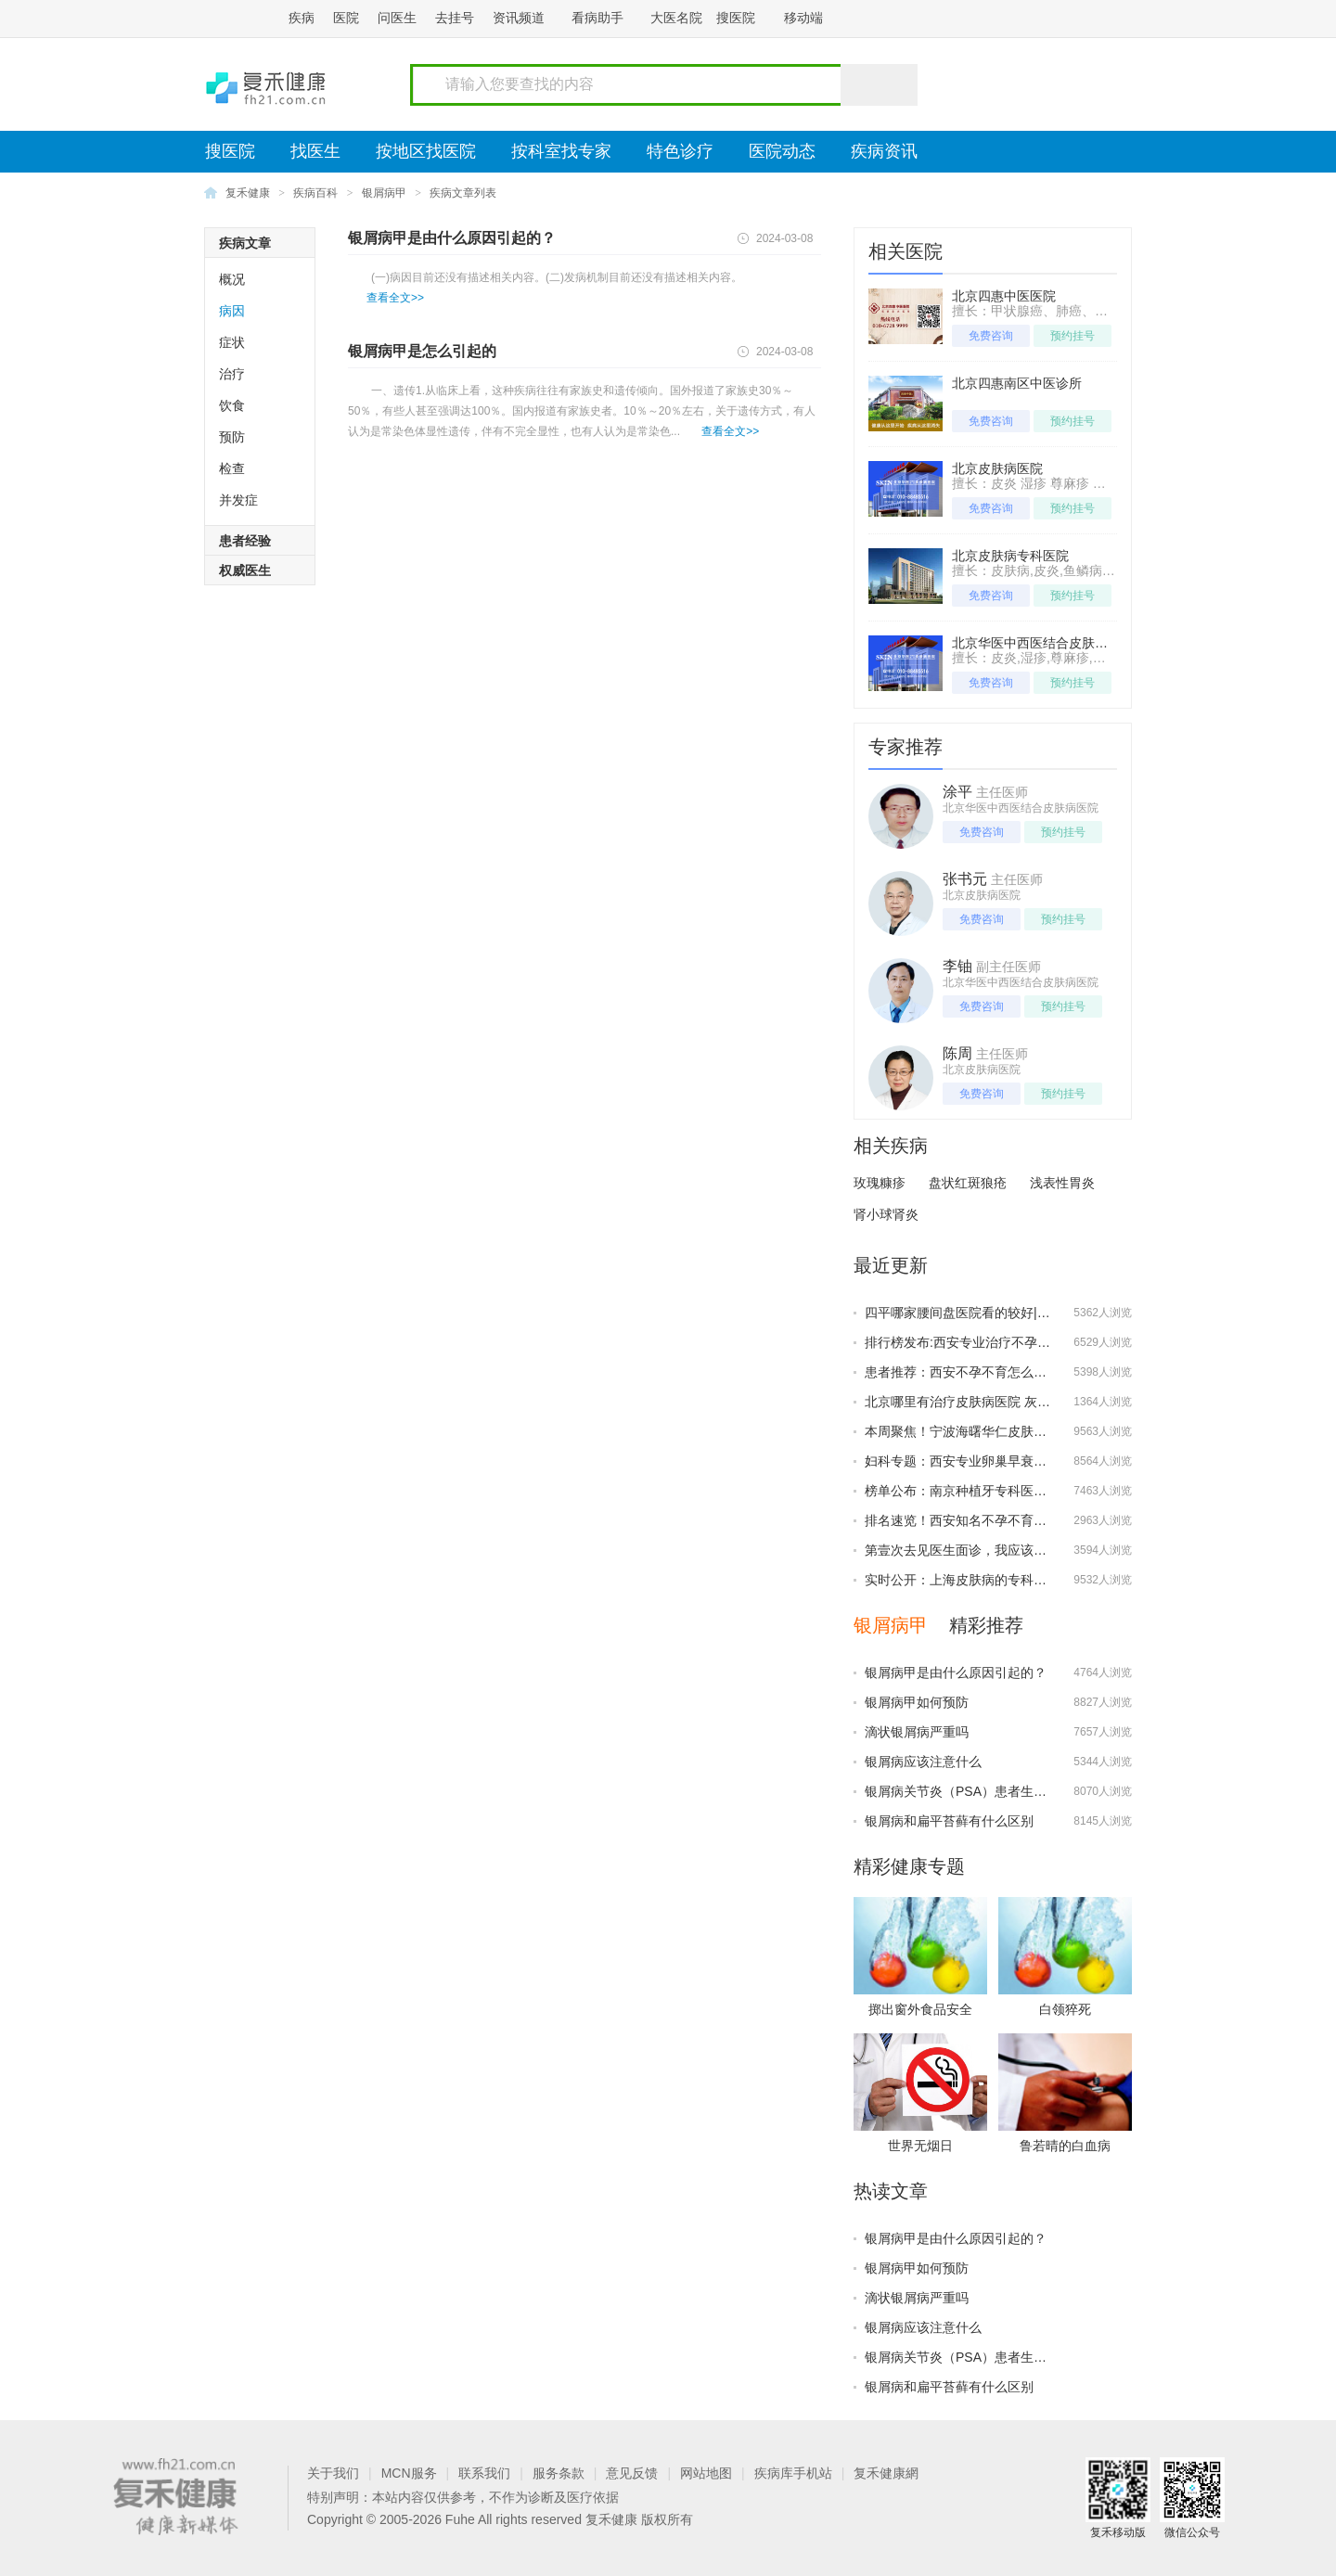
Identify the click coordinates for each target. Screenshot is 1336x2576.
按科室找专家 (561, 151)
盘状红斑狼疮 (968, 1182)
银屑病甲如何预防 (917, 1702)
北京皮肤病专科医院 (1010, 555)
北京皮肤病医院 (997, 468)
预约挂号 (1072, 335)
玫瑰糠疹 (880, 1182)
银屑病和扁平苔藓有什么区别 (949, 1820)
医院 (346, 17)
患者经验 (245, 540)
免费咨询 (991, 335)
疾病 (302, 17)
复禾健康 (247, 192)
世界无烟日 (920, 2145)
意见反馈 (632, 2473)
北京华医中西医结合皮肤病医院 (1043, 642)
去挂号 (454, 17)
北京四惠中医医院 (1004, 295)
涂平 (957, 792)
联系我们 (484, 2473)
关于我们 (333, 2473)
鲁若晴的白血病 (1065, 2145)
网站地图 (706, 2473)
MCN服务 (409, 2473)
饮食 (232, 405)
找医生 (315, 151)
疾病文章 (245, 243)
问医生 (397, 17)
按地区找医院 (426, 151)
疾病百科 (315, 192)
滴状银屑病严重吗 (917, 1731)
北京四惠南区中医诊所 (1017, 383)
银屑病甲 (384, 192)
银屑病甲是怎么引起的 (422, 351)
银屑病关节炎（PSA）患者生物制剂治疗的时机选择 (1014, 1791)
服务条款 (558, 2473)
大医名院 (676, 17)
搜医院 (735, 17)
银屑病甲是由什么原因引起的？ (452, 238)
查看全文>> (395, 297)
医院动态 (782, 151)
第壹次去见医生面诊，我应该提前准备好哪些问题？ (1014, 1550)
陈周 (957, 1053)
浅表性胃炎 (1062, 1182)
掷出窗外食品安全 (920, 2009)
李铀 (957, 966)
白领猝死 (1065, 2009)
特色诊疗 (680, 151)
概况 (232, 279)
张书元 (965, 879)
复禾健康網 (886, 2473)
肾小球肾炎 (886, 1214)
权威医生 (245, 570)
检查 (232, 468)
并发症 (238, 500)
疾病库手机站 (793, 2473)
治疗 (232, 373)
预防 (232, 436)
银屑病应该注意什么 (923, 1761)
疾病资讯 (884, 151)
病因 (232, 310)
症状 (232, 342)
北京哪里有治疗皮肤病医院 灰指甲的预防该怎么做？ (1016, 1401)
